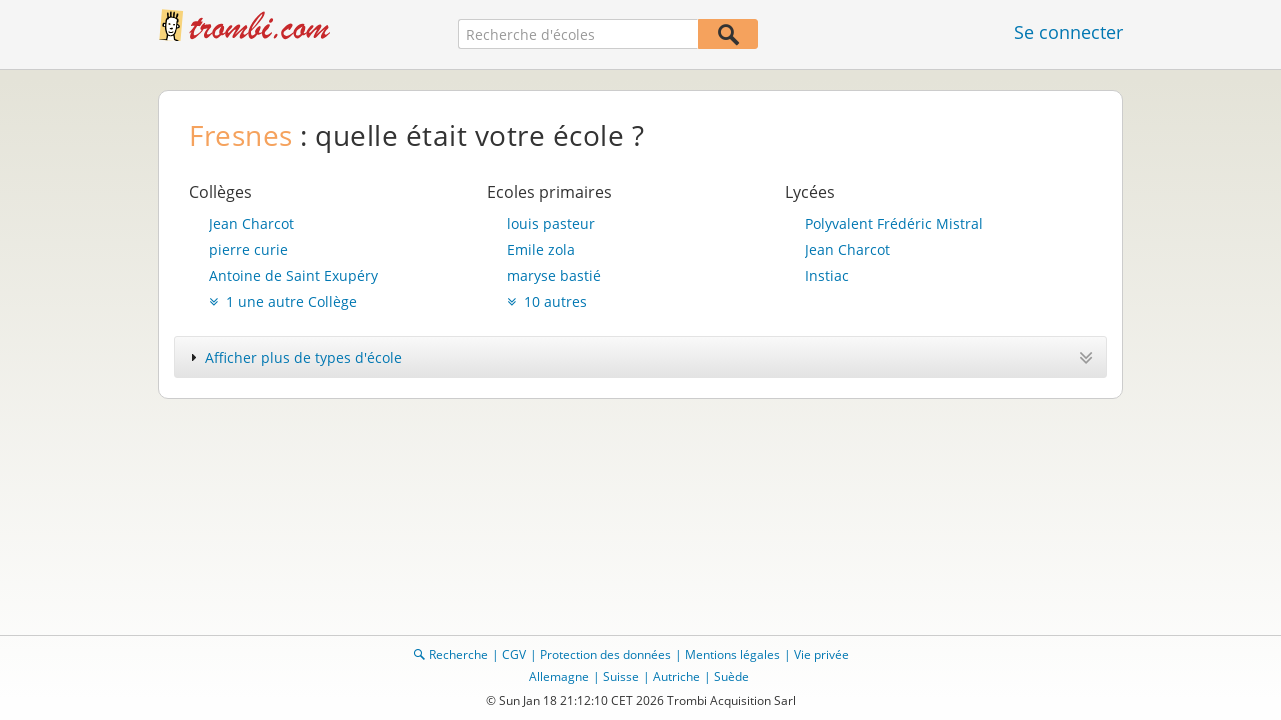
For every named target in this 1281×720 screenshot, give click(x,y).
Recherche (458, 654)
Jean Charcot (251, 223)
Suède (731, 676)
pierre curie (248, 249)
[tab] (640, 357)
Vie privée (821, 654)
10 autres (547, 301)
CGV (514, 654)
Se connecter (1068, 32)
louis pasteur (551, 223)
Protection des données (605, 654)
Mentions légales (732, 654)
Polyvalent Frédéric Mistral (894, 223)
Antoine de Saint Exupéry (293, 275)
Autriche (676, 676)
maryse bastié (554, 275)
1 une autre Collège (283, 301)
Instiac (827, 275)
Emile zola (541, 249)
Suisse (621, 676)
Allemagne (559, 676)
